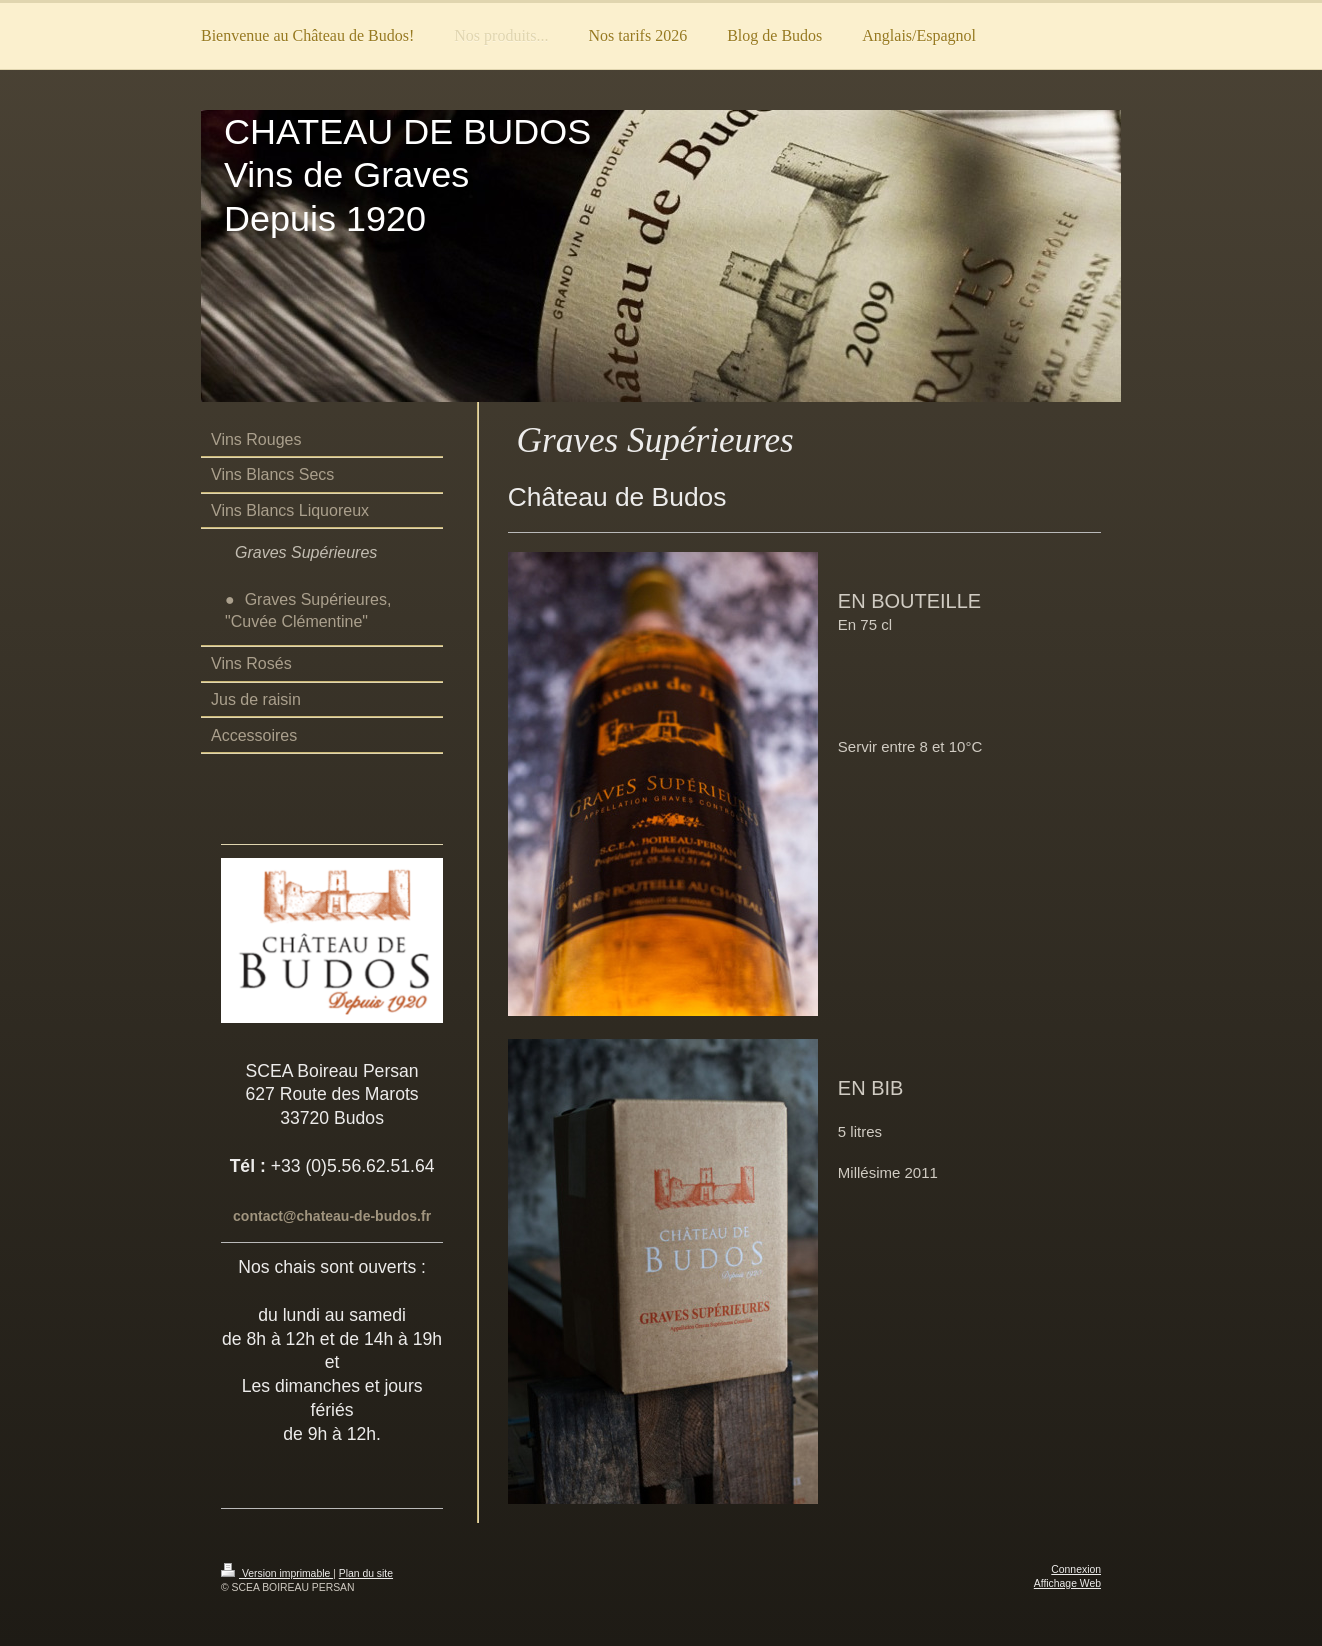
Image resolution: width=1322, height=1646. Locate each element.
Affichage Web (1067, 1583)
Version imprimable (277, 1573)
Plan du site (366, 1573)
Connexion (1076, 1569)
